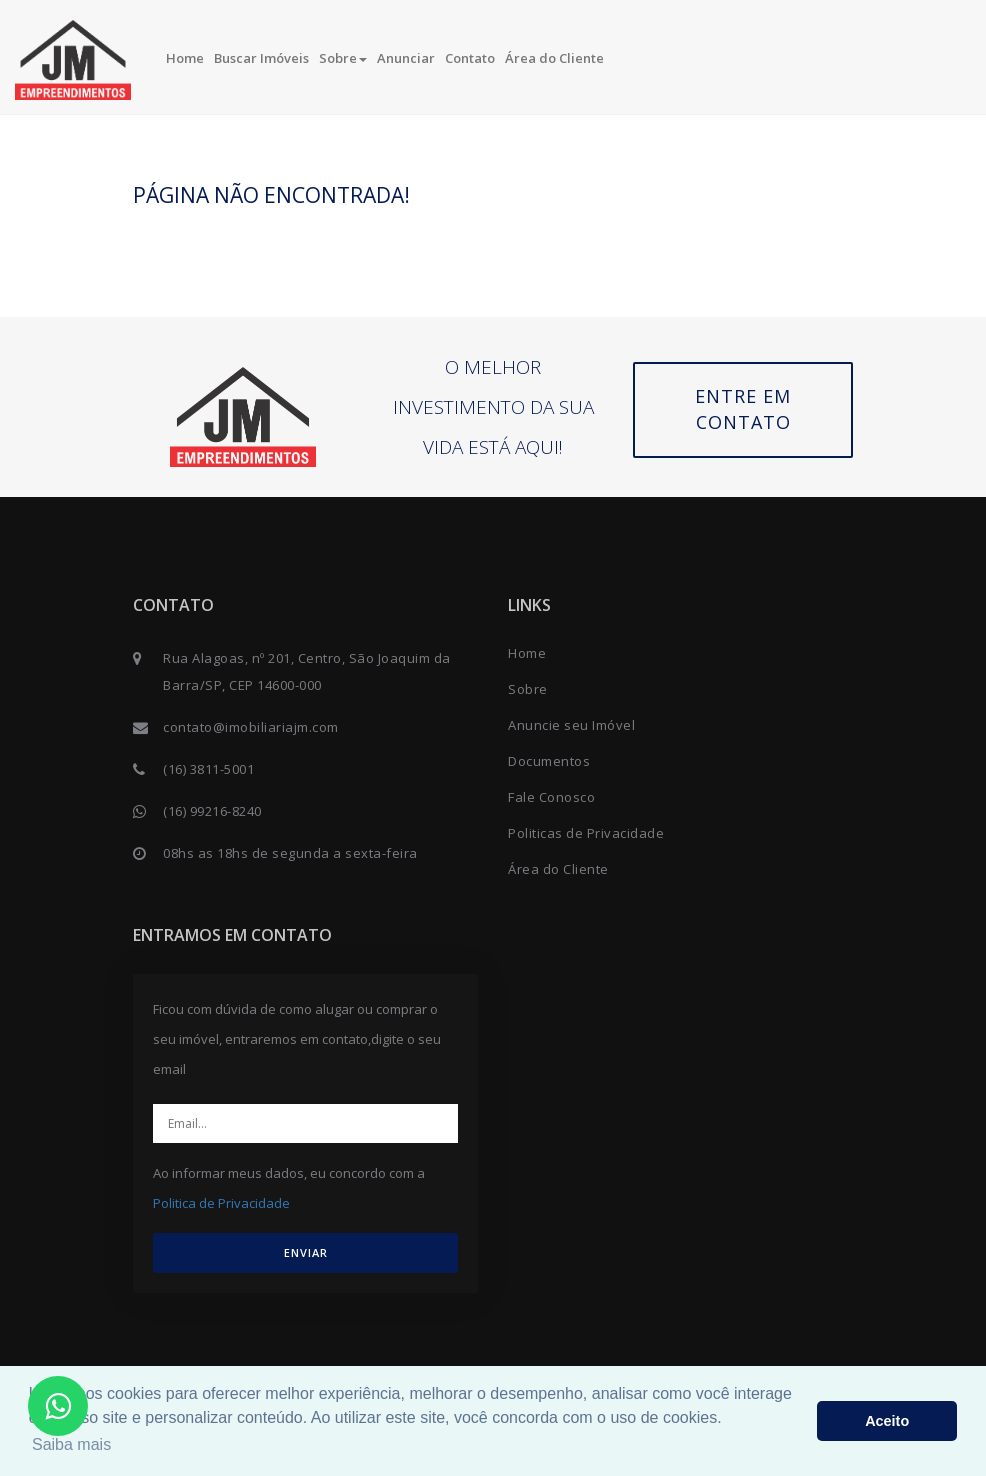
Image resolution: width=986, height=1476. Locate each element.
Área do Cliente (554, 58)
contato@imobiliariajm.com (251, 727)
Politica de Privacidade (221, 1203)
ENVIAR (306, 1252)
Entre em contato (743, 409)
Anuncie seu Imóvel (571, 725)
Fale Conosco (551, 797)
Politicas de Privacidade (586, 833)
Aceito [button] (887, 1421)
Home (185, 58)
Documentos (549, 761)
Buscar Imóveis (261, 58)
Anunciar (406, 58)
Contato (470, 58)
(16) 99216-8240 (212, 811)
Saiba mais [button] (71, 1444)
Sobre (343, 58)
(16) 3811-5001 (208, 769)
